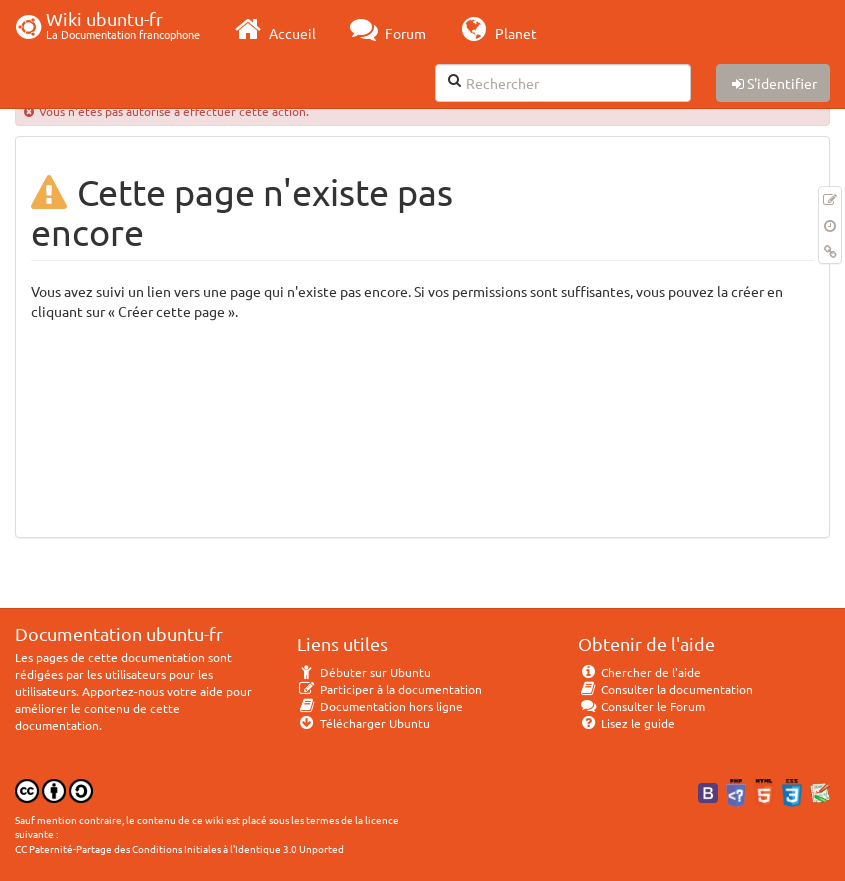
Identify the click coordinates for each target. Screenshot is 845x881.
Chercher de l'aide (639, 672)
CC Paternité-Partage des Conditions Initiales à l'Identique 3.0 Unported (179, 848)
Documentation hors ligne (380, 706)
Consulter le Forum (641, 706)
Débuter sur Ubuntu (364, 672)
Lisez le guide (626, 723)
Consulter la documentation (665, 689)
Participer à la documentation (389, 689)
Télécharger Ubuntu (363, 723)
